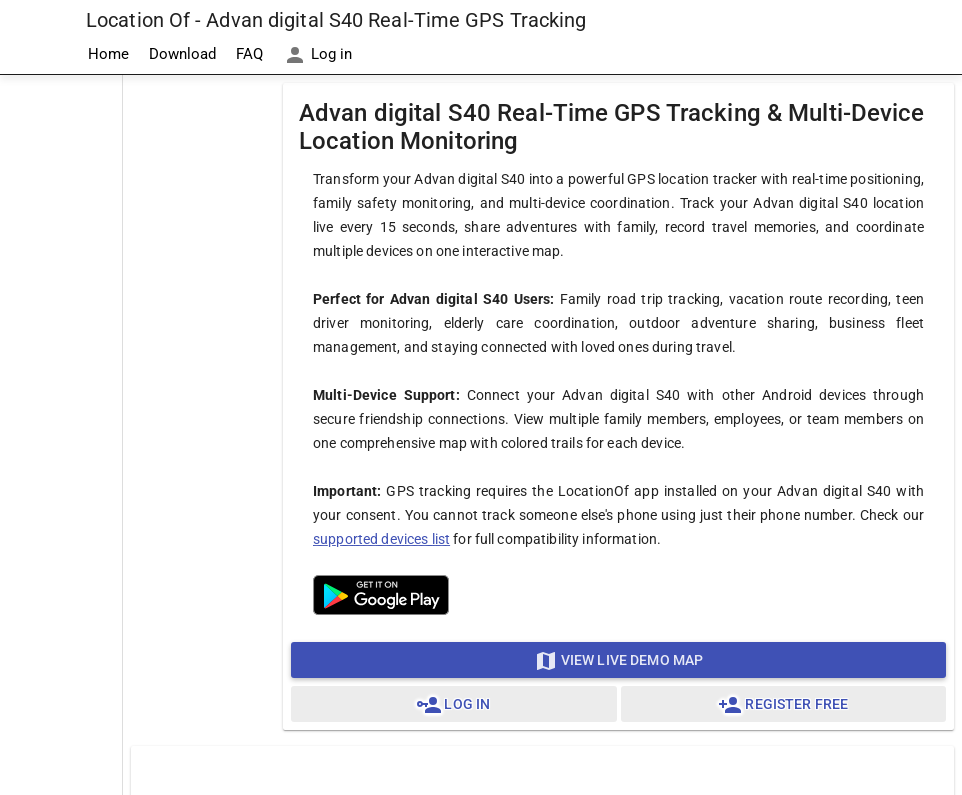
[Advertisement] (61, 376)
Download (182, 54)
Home (108, 54)
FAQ (249, 54)
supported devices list (381, 539)
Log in (317, 55)
